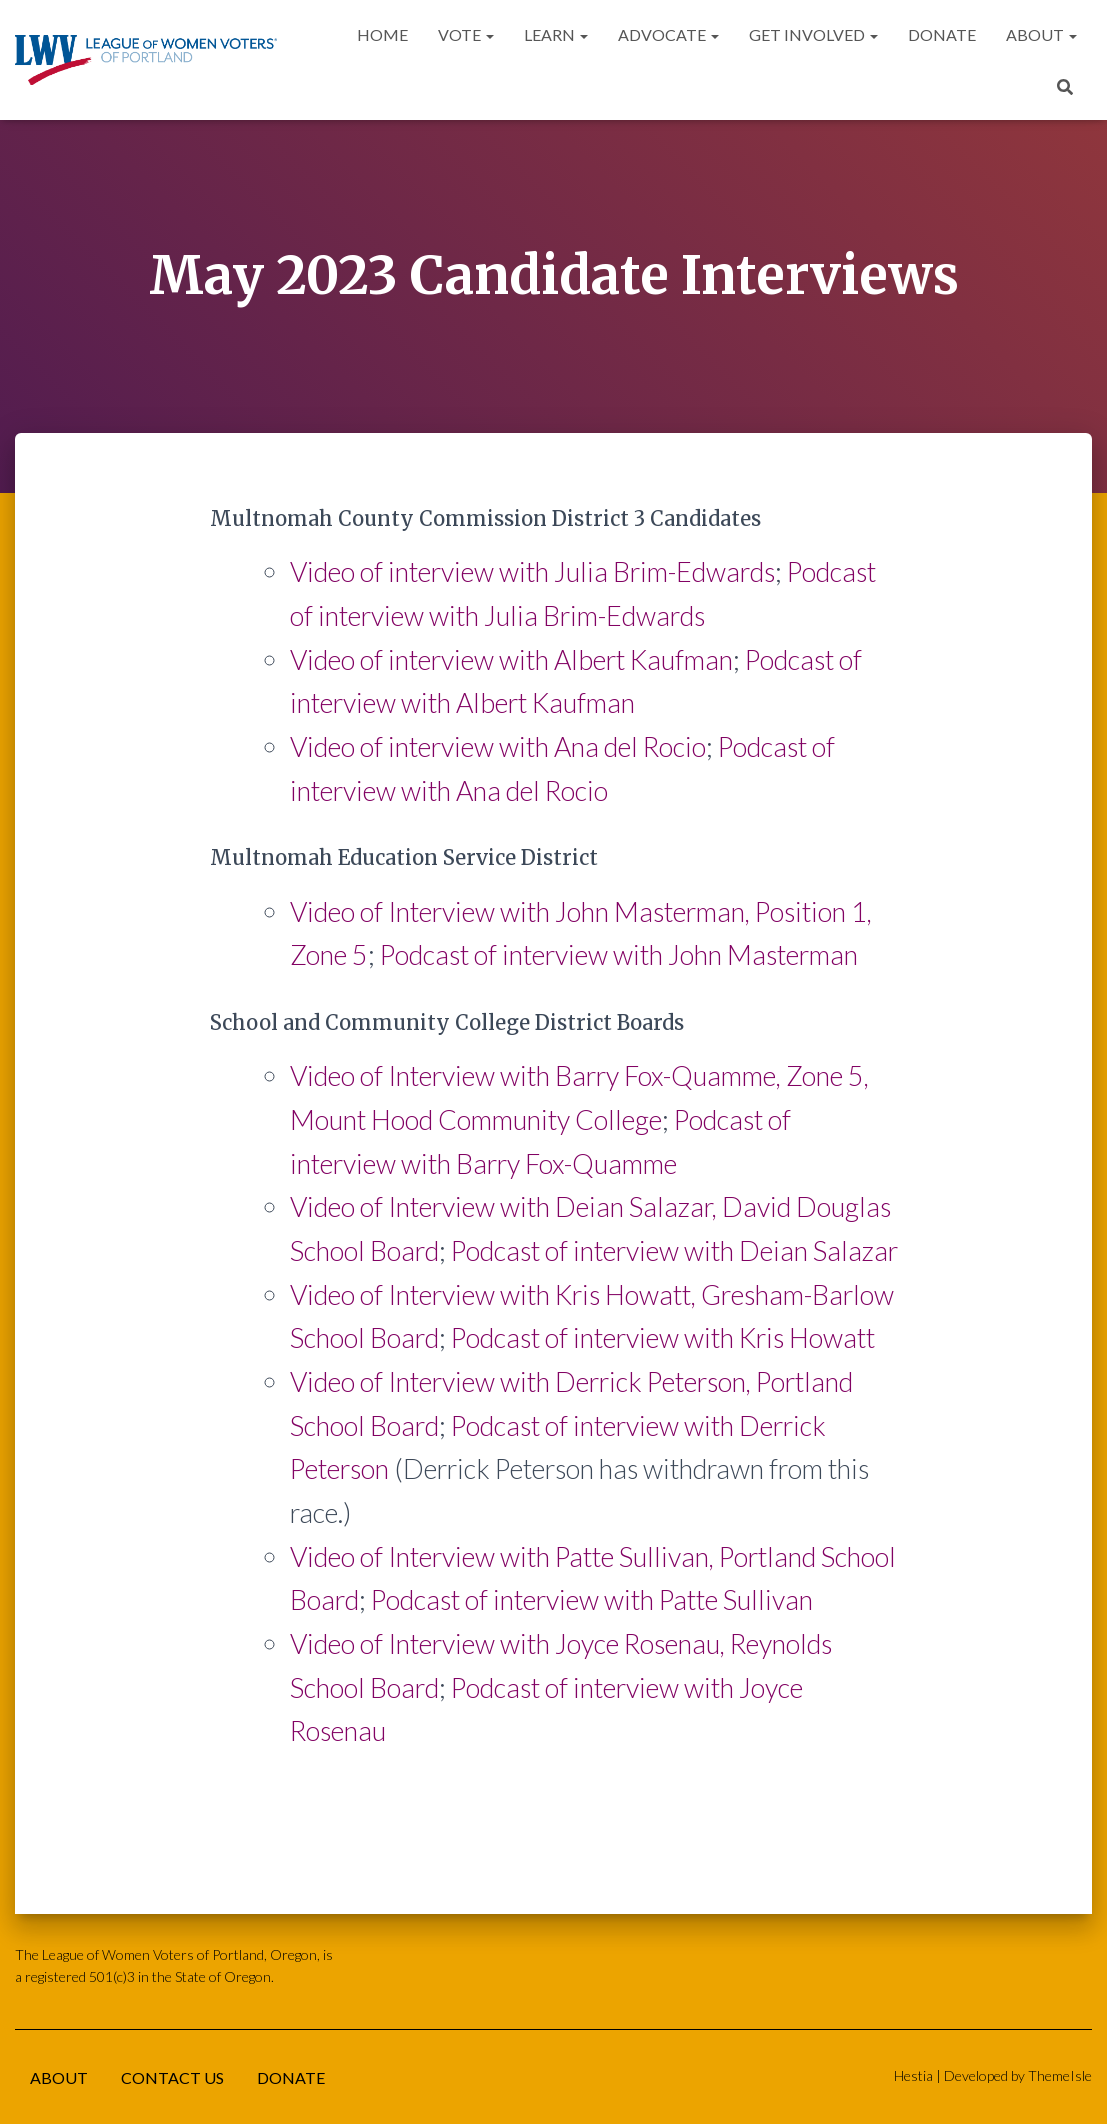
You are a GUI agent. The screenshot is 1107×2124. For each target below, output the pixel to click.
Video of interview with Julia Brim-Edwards (532, 571)
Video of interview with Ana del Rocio (498, 746)
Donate (942, 34)
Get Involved (813, 34)
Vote (466, 34)
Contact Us (172, 2077)
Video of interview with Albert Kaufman (511, 659)
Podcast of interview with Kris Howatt (663, 1337)
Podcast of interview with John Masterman (619, 954)
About (1041, 34)
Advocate (668, 34)
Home (382, 34)
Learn (556, 34)
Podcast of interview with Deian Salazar (674, 1250)
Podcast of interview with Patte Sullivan (592, 1599)
